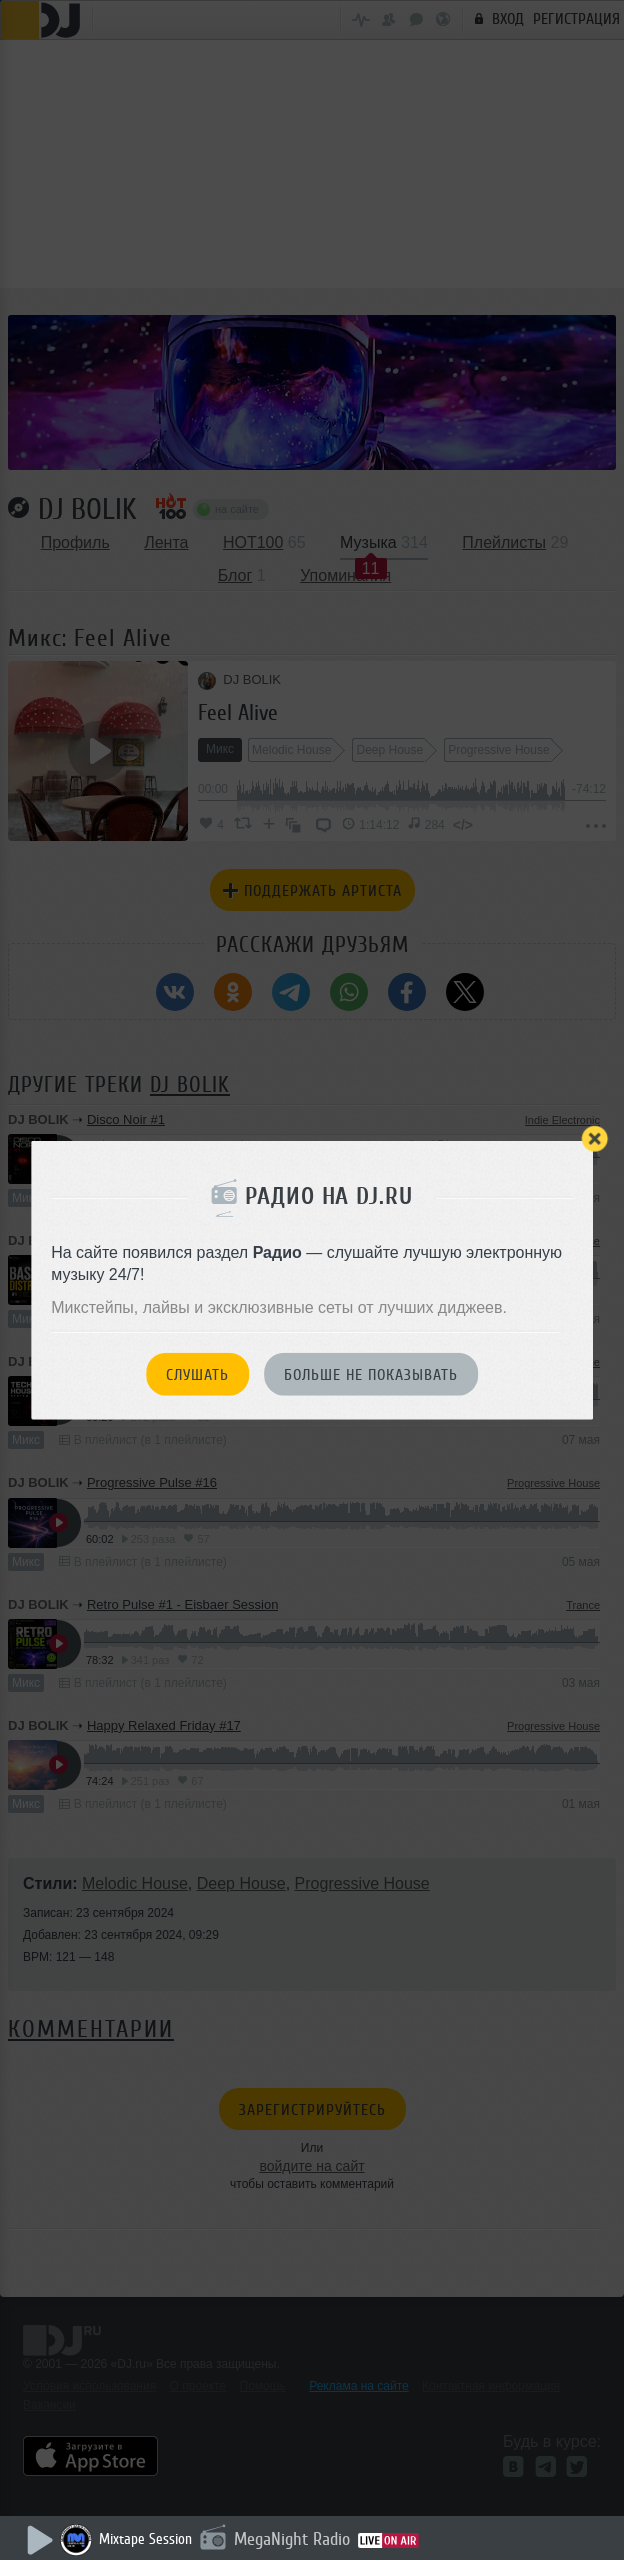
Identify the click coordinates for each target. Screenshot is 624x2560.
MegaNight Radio (292, 2539)
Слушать (197, 1375)
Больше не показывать (371, 1375)
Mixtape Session (145, 2539)
